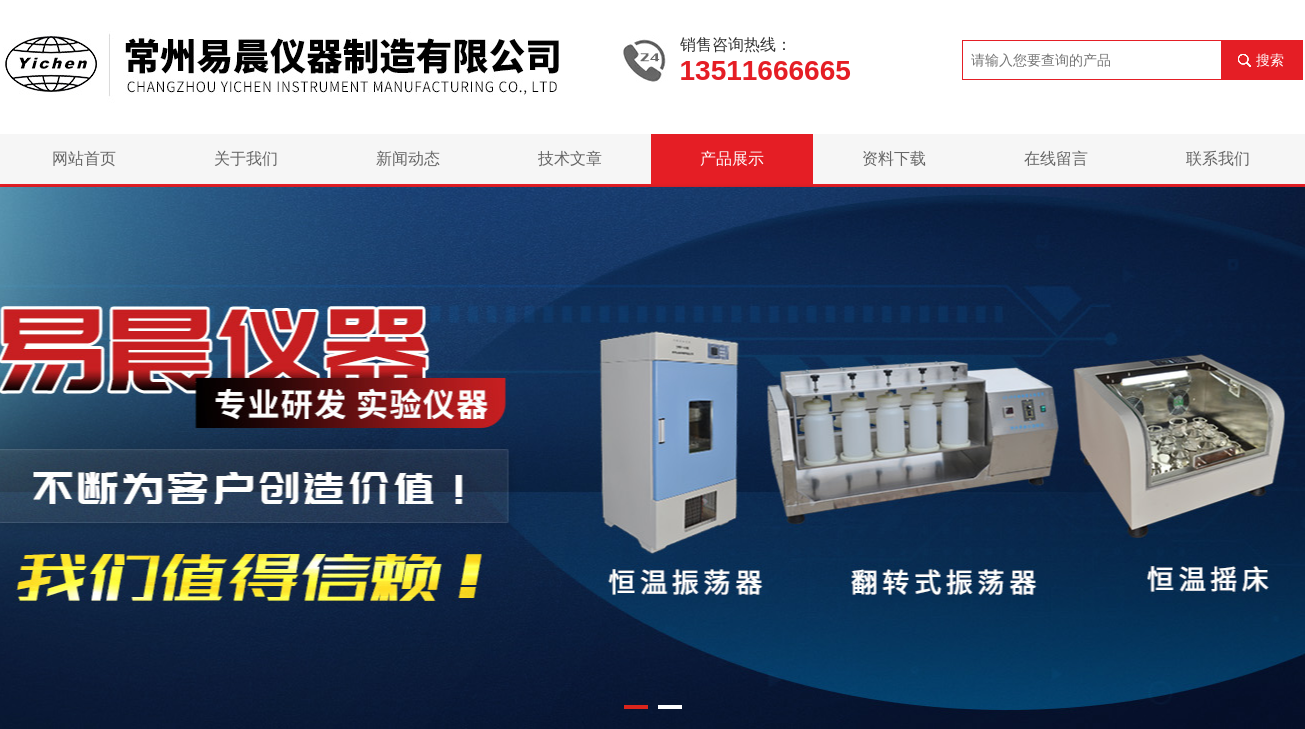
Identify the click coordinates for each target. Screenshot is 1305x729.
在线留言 (1056, 158)
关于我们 (246, 158)
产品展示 (732, 158)
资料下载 (894, 158)
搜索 (1270, 60)
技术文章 (570, 158)
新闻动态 (408, 158)
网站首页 (84, 158)
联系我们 (1218, 158)
